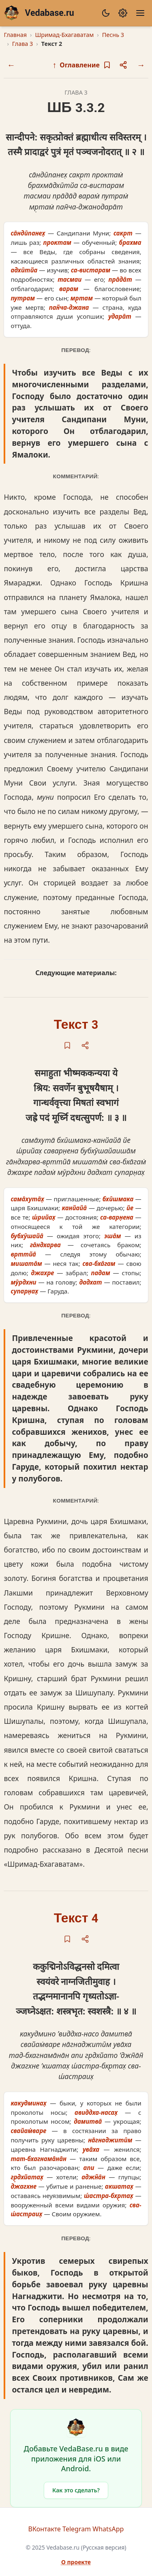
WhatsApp (108, 2528)
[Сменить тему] (105, 13)
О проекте (76, 2562)
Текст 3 (76, 1025)
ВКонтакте (44, 2528)
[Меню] (140, 13)
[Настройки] (123, 13)
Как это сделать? (76, 2490)
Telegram (76, 2528)
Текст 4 (76, 1918)
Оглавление (76, 64)
